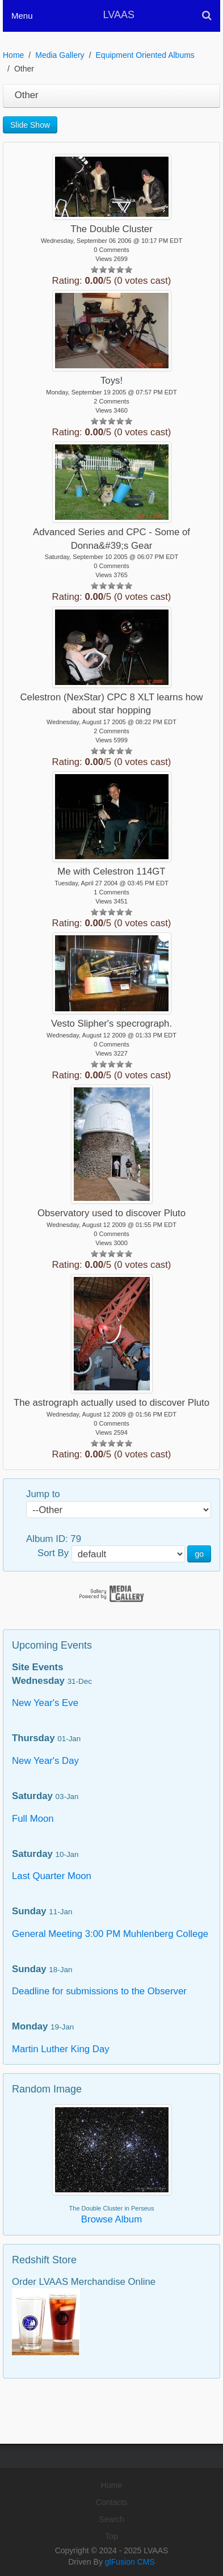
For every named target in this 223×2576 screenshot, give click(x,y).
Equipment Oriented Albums (145, 55)
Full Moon (33, 1818)
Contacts (111, 2502)
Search (111, 2519)
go (199, 1553)
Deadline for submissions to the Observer (99, 1991)
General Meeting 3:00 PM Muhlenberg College (110, 1933)
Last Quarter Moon (51, 1876)
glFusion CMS (130, 2561)
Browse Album (111, 2219)
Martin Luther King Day (61, 2049)
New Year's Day (45, 1760)
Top (111, 2536)
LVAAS (118, 14)
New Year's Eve (45, 1702)
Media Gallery (59, 55)
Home (13, 55)
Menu (22, 15)
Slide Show (30, 124)
